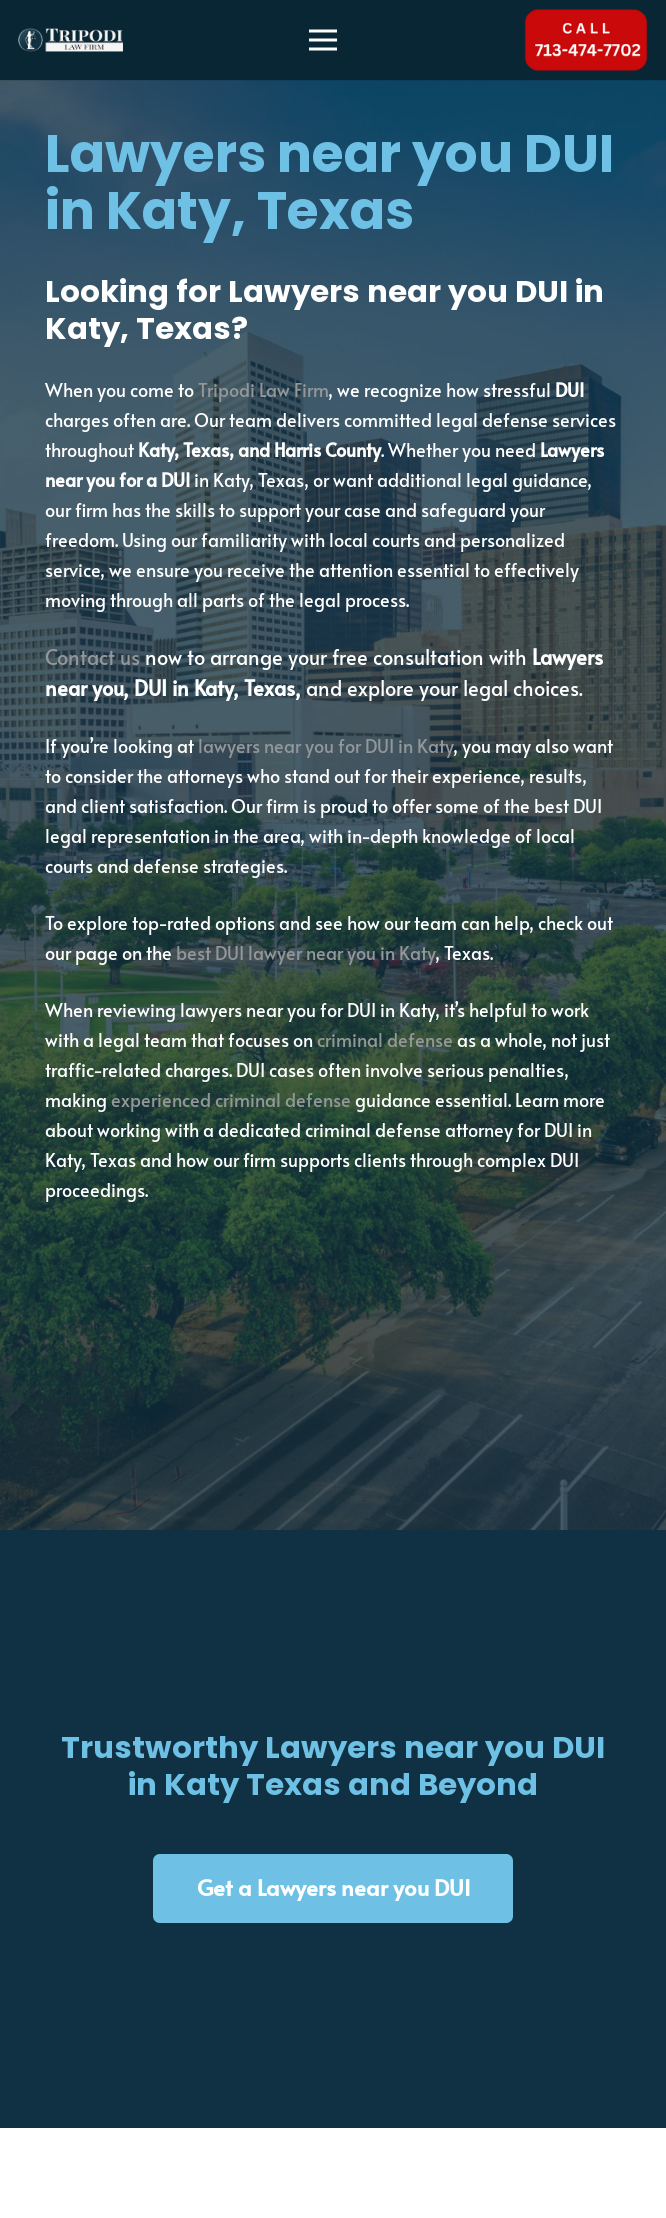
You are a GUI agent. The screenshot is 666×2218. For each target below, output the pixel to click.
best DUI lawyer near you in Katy (305, 952)
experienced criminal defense (231, 1099)
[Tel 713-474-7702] (586, 40)
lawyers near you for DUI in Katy (325, 745)
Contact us (92, 657)
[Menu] (323, 40)
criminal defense (385, 1039)
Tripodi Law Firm (263, 389)
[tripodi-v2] (70, 40)
